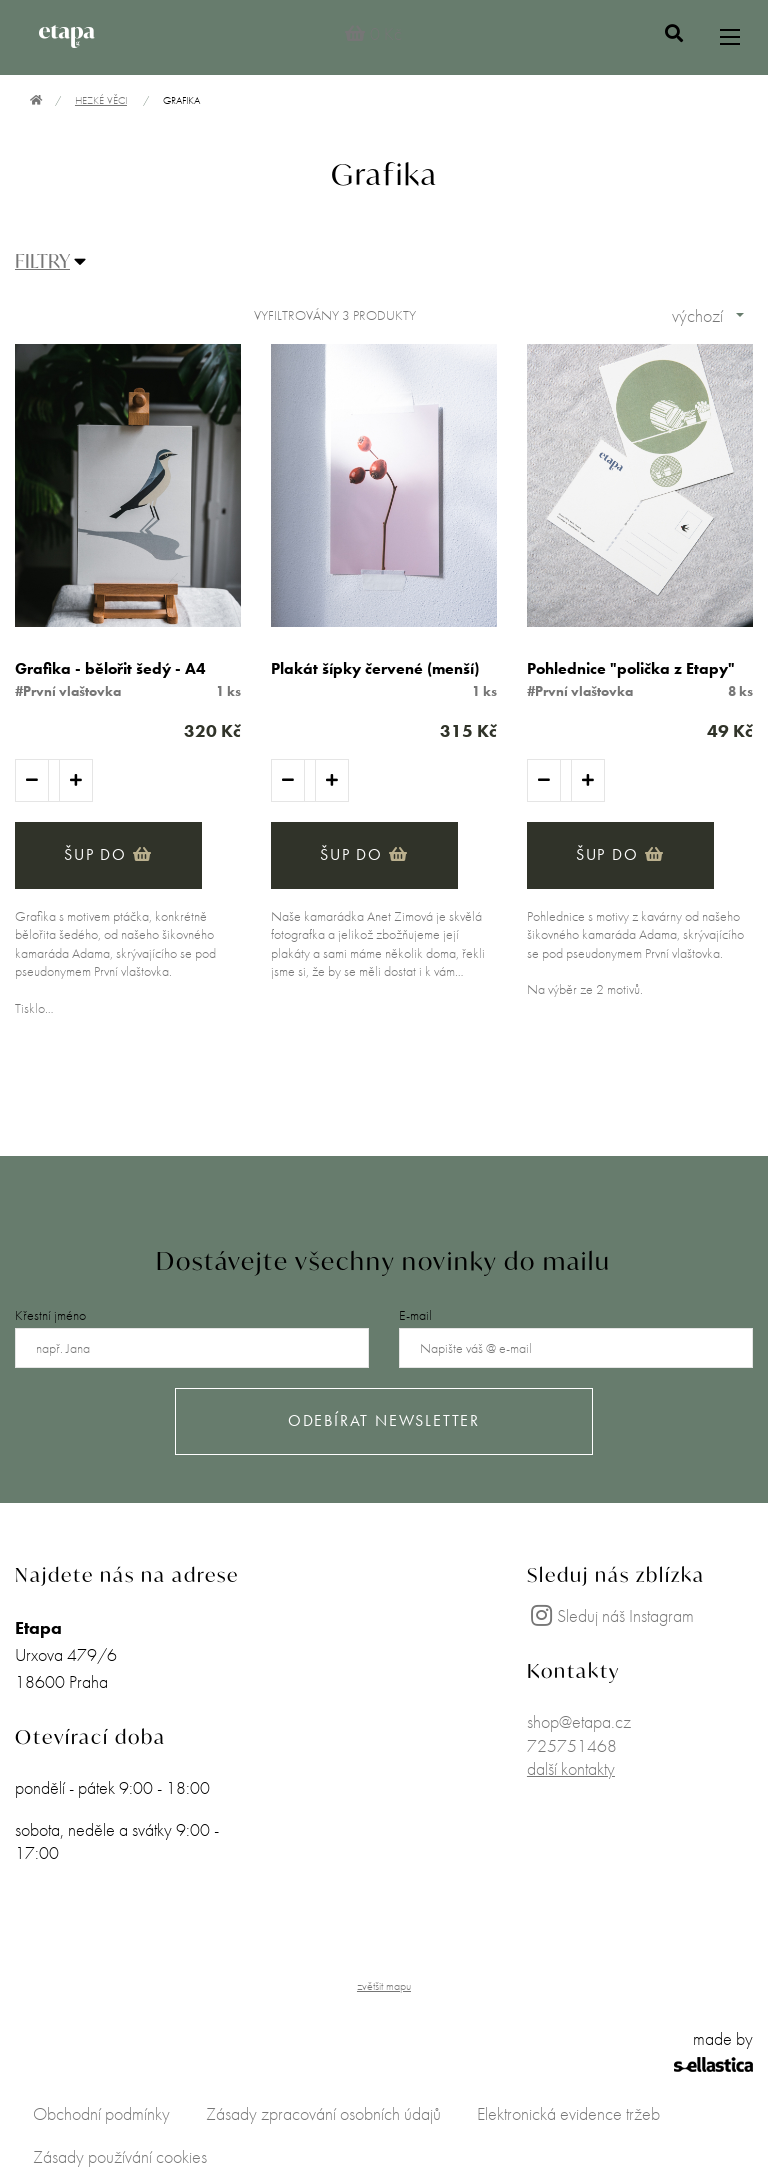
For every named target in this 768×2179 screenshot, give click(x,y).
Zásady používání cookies (120, 2156)
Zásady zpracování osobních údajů (323, 2113)
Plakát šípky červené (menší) (375, 668)
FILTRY (42, 260)
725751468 (572, 1745)
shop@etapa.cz (579, 1721)
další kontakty (571, 1768)
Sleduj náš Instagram (610, 1615)
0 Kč (372, 33)
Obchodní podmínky (101, 2113)
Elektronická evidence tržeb (568, 2113)
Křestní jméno (50, 1315)
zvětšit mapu (384, 1986)
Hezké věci (101, 100)
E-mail (415, 1315)
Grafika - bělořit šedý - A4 (110, 668)
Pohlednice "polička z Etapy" (631, 668)
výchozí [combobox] (697, 315)
